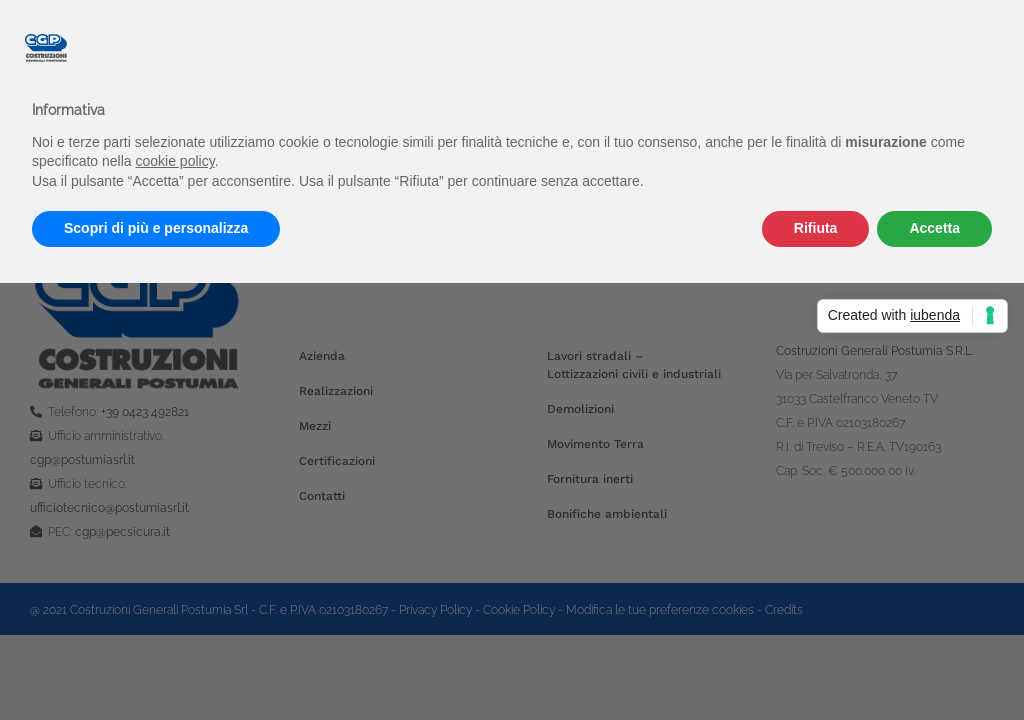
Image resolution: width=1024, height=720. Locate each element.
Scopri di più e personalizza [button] (156, 228)
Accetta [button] (934, 228)
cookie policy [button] (175, 161)
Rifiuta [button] (816, 228)
